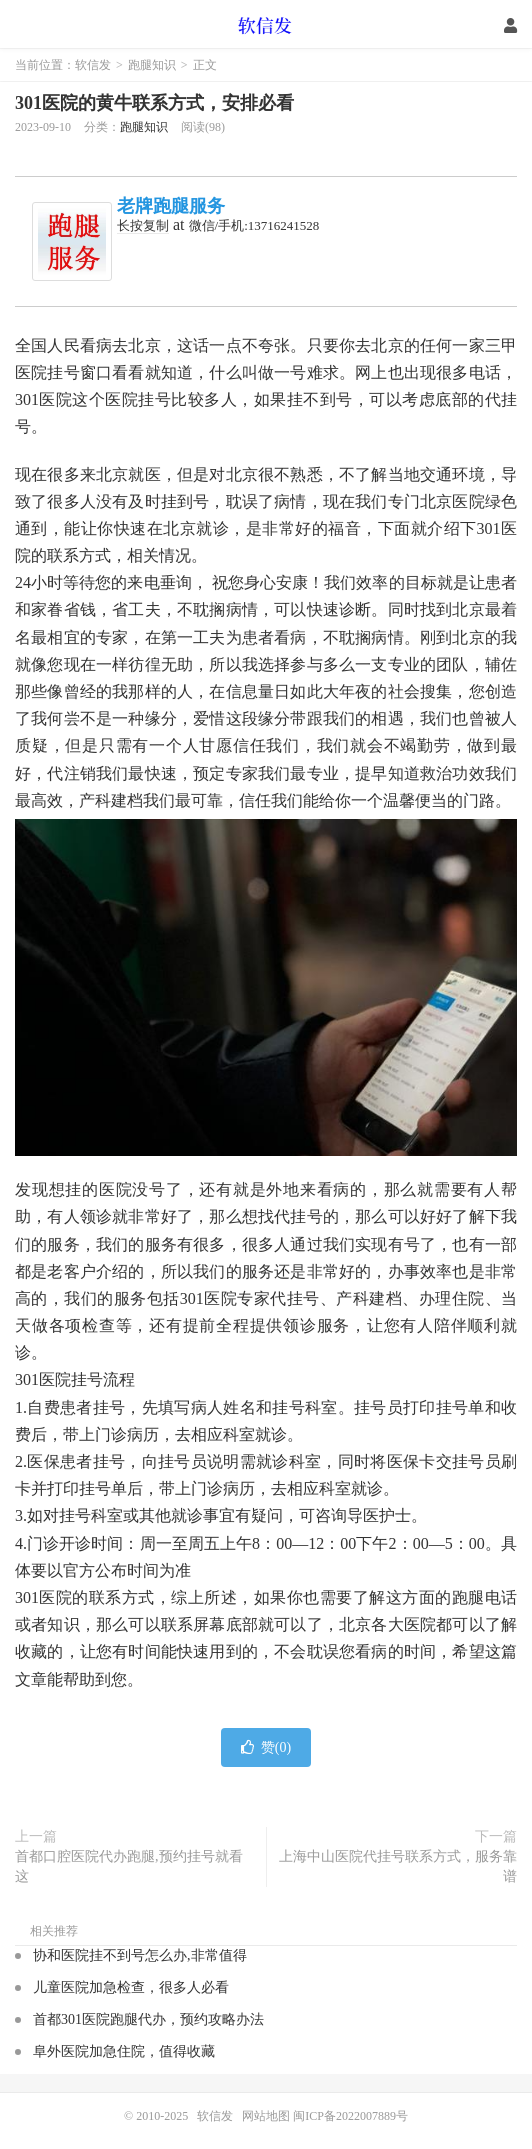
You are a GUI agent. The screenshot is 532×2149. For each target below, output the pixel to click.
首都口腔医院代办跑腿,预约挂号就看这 (129, 1866)
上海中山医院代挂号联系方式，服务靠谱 (398, 1866)
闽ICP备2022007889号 (350, 2116)
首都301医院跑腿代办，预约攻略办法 (148, 2019)
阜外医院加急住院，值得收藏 (124, 2051)
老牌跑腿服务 (171, 206)
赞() (266, 1747)
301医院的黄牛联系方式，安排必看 (154, 103)
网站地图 (266, 2116)
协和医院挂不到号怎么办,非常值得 (140, 1955)
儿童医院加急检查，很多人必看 (131, 1987)
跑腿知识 (152, 65)
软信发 (266, 25)
